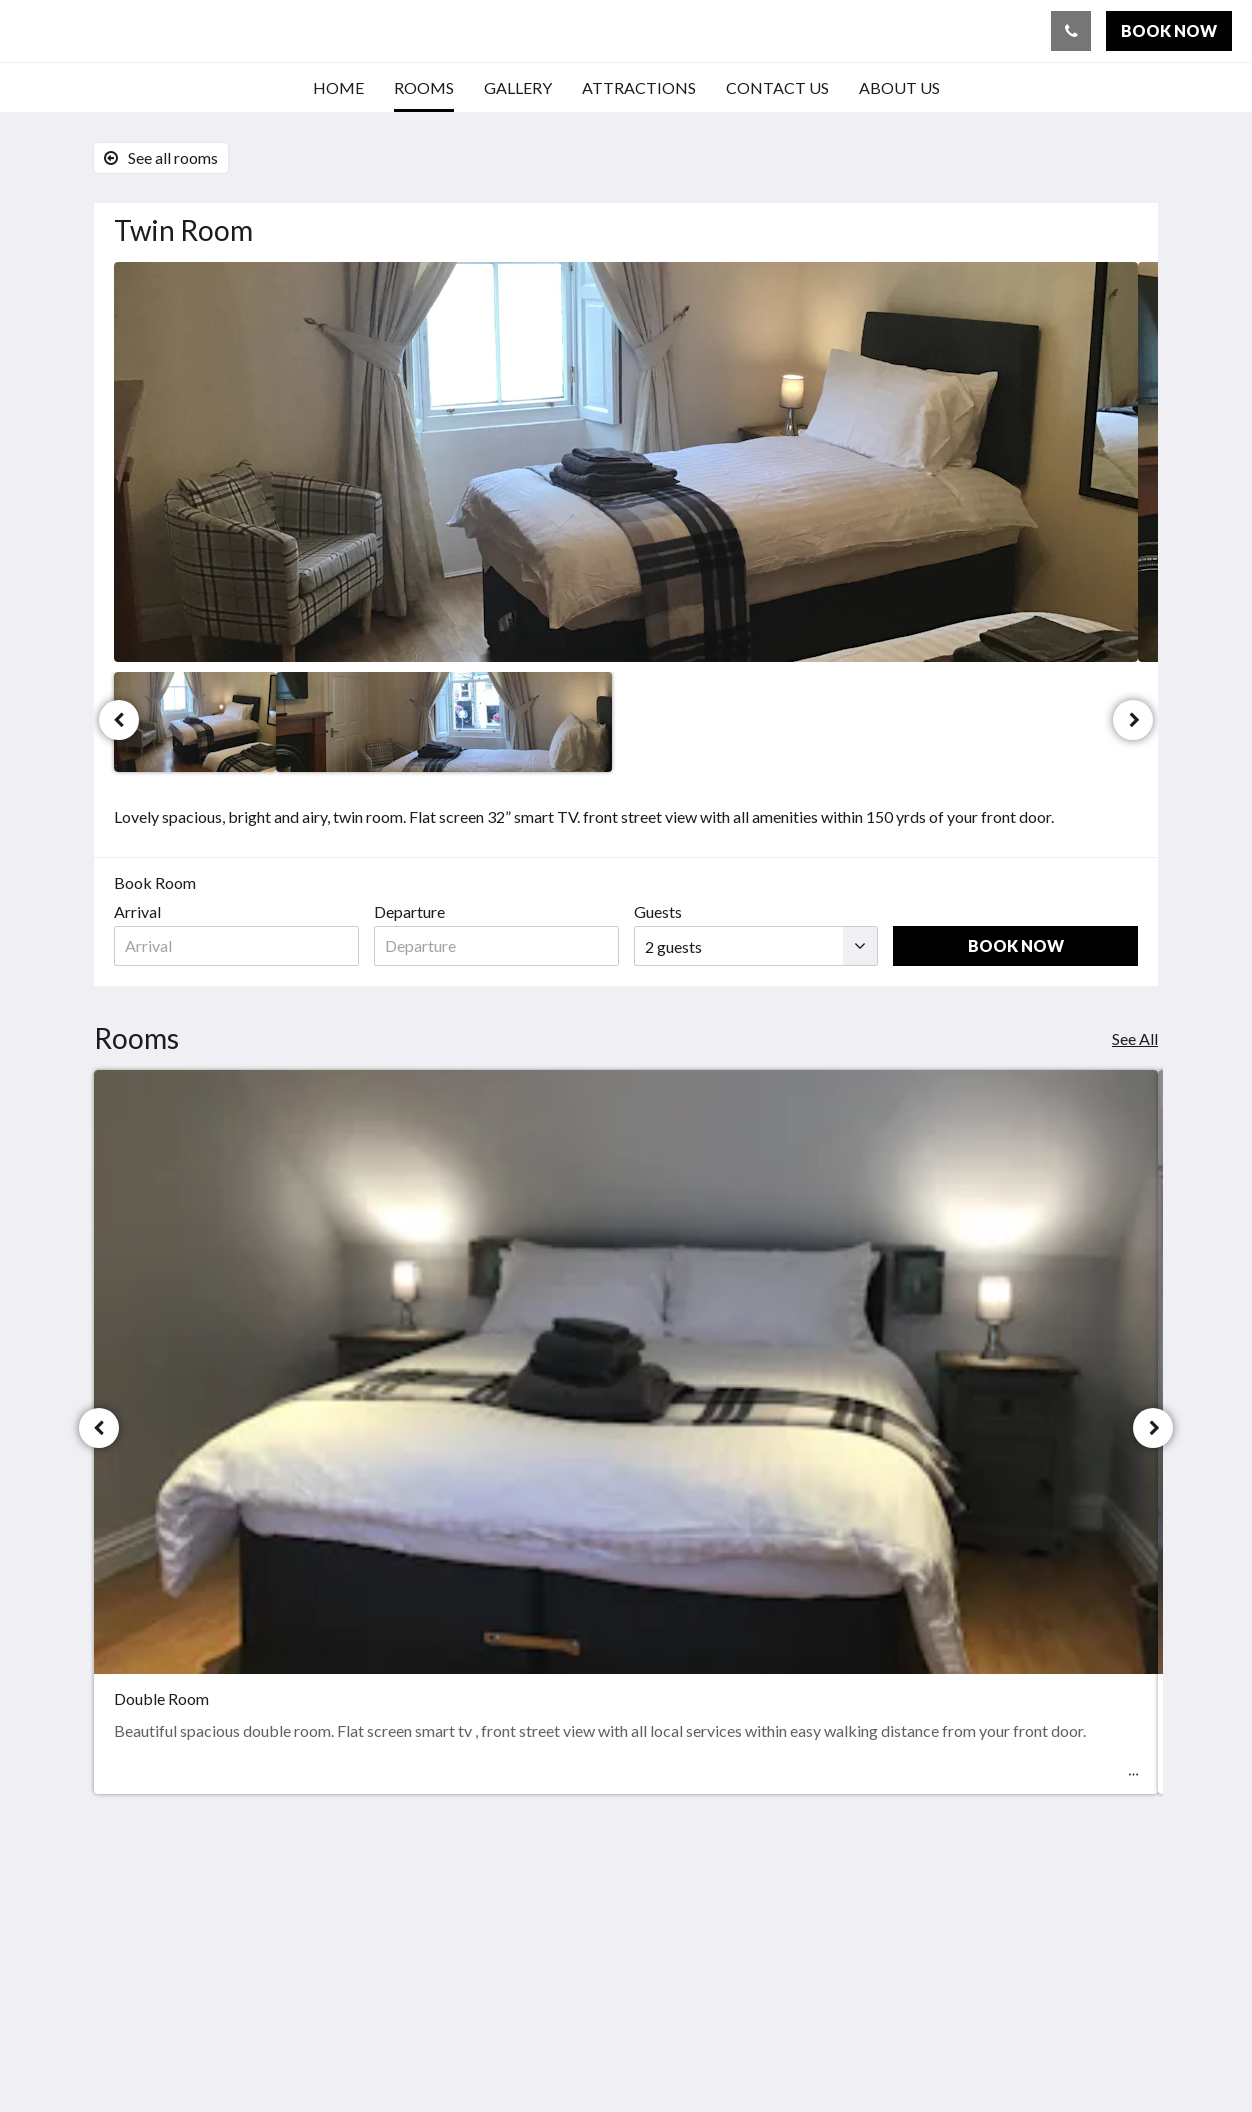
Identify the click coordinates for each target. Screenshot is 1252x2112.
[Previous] (119, 720)
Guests (658, 911)
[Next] (1133, 720)
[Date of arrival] (236, 946)
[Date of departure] (496, 946)
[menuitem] (338, 88)
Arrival (137, 911)
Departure (409, 911)
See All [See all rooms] (1135, 1038)
